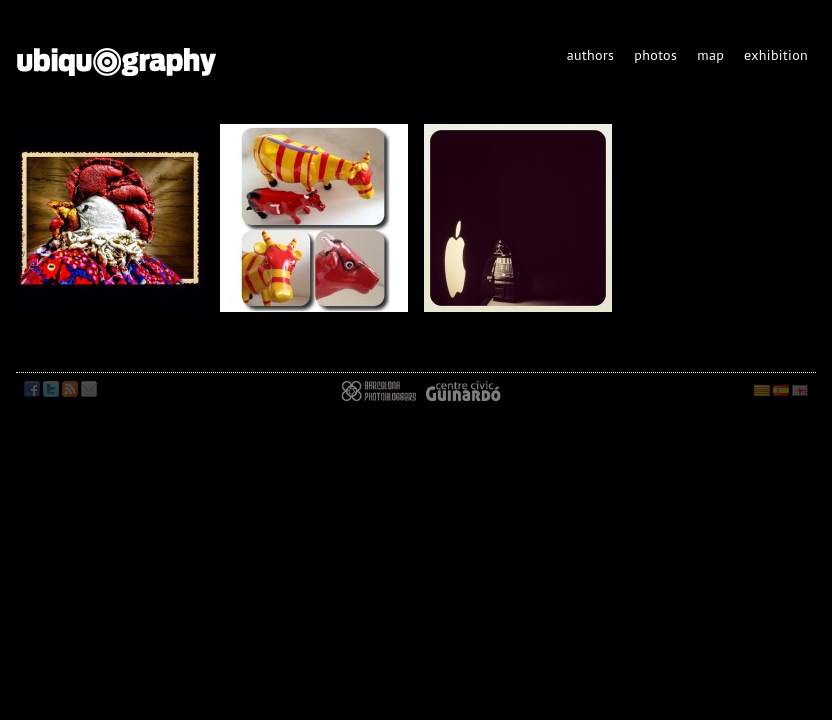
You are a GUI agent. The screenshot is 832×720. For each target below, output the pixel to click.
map (710, 55)
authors (591, 55)
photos (655, 55)
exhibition (776, 55)
